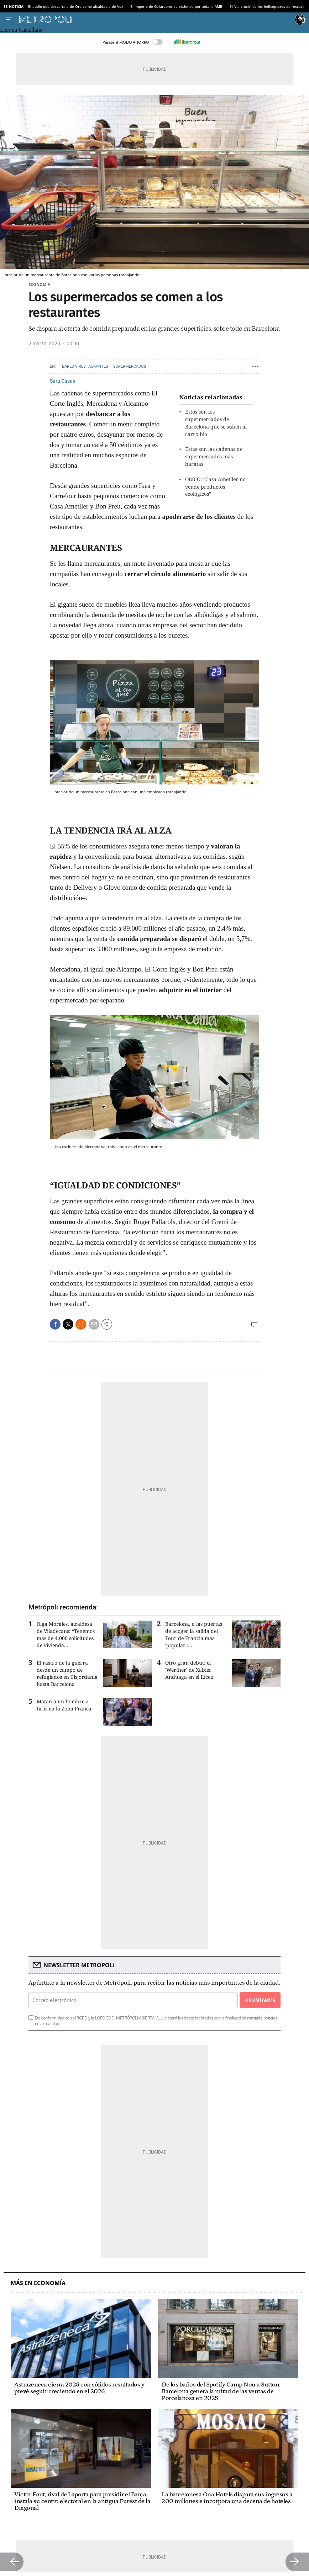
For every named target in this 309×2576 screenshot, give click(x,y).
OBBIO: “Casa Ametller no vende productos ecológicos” (215, 486)
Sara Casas (62, 381)
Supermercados (129, 366)
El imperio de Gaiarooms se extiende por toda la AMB (176, 6)
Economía (39, 284)
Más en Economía (38, 2283)
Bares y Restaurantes (85, 366)
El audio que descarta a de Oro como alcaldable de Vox (75, 6)
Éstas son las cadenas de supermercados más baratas (213, 456)
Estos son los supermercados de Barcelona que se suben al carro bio (216, 422)
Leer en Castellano (21, 30)
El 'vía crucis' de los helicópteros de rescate (267, 6)
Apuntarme (260, 2000)
